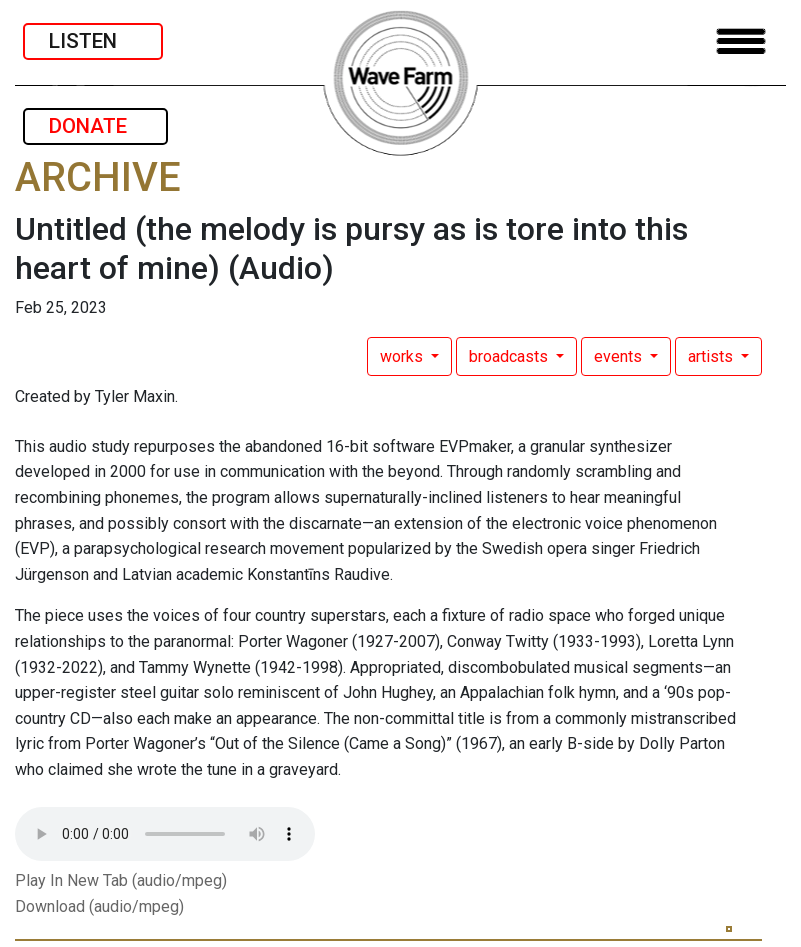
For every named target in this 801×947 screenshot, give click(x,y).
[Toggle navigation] (741, 41)
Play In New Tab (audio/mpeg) (121, 880)
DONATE (95, 126)
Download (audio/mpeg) (99, 906)
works (403, 356)
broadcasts (510, 356)
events (620, 356)
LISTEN (93, 41)
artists (712, 356)
